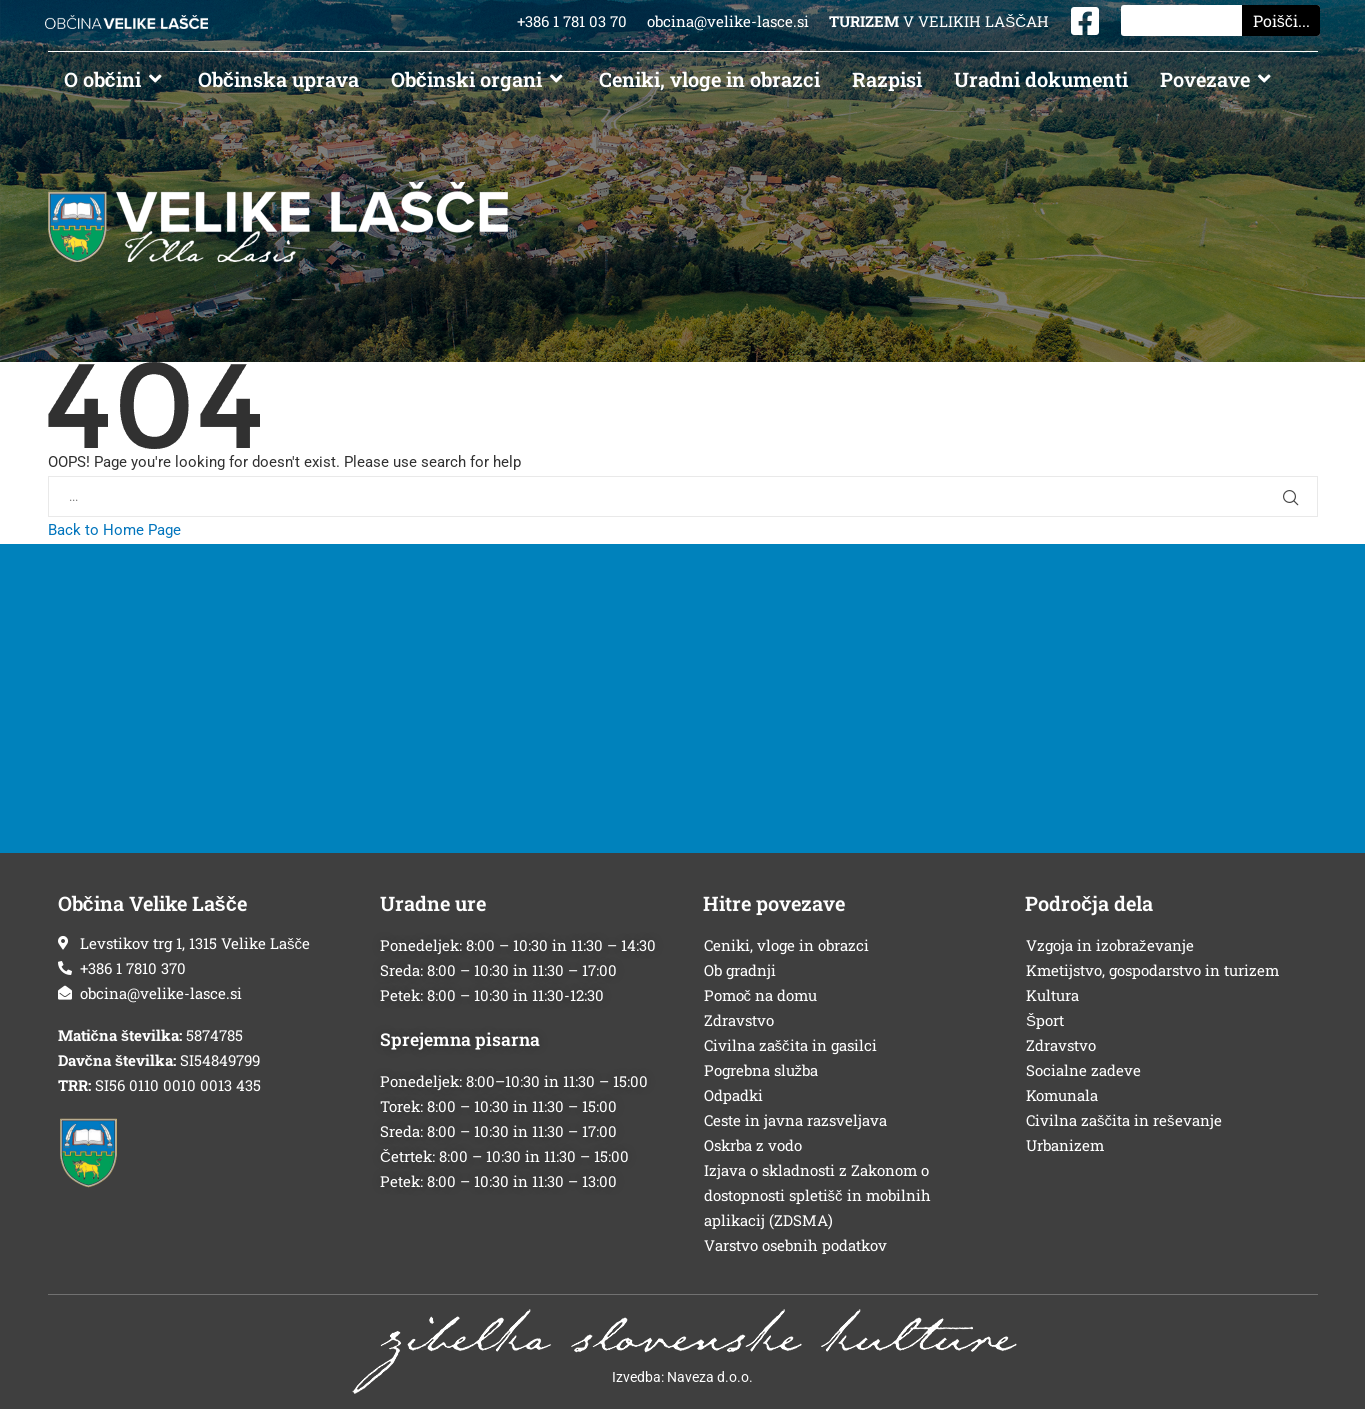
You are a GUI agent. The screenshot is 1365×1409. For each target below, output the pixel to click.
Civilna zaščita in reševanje (1124, 1120)
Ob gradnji (740, 970)
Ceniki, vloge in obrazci (786, 945)
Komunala (1062, 1095)
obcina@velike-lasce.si (728, 21)
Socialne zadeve (1083, 1070)
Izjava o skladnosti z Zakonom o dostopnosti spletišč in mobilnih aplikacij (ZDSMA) (817, 1195)
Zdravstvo (739, 1020)
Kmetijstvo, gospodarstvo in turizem (1152, 970)
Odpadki (733, 1095)
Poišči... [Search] (1281, 20)
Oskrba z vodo (753, 1145)
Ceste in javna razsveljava (795, 1120)
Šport (1045, 1020)
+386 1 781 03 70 (574, 21)
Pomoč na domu (761, 995)
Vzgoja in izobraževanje (1110, 945)
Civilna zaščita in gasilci (790, 1045)
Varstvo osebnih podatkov (795, 1245)
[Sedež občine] (199, 943)
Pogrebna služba (761, 1070)
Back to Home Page (114, 530)
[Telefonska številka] (199, 968)
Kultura (1052, 995)
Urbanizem (1065, 1145)
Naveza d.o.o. (710, 1377)
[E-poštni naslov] (199, 993)
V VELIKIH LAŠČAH (939, 21)
